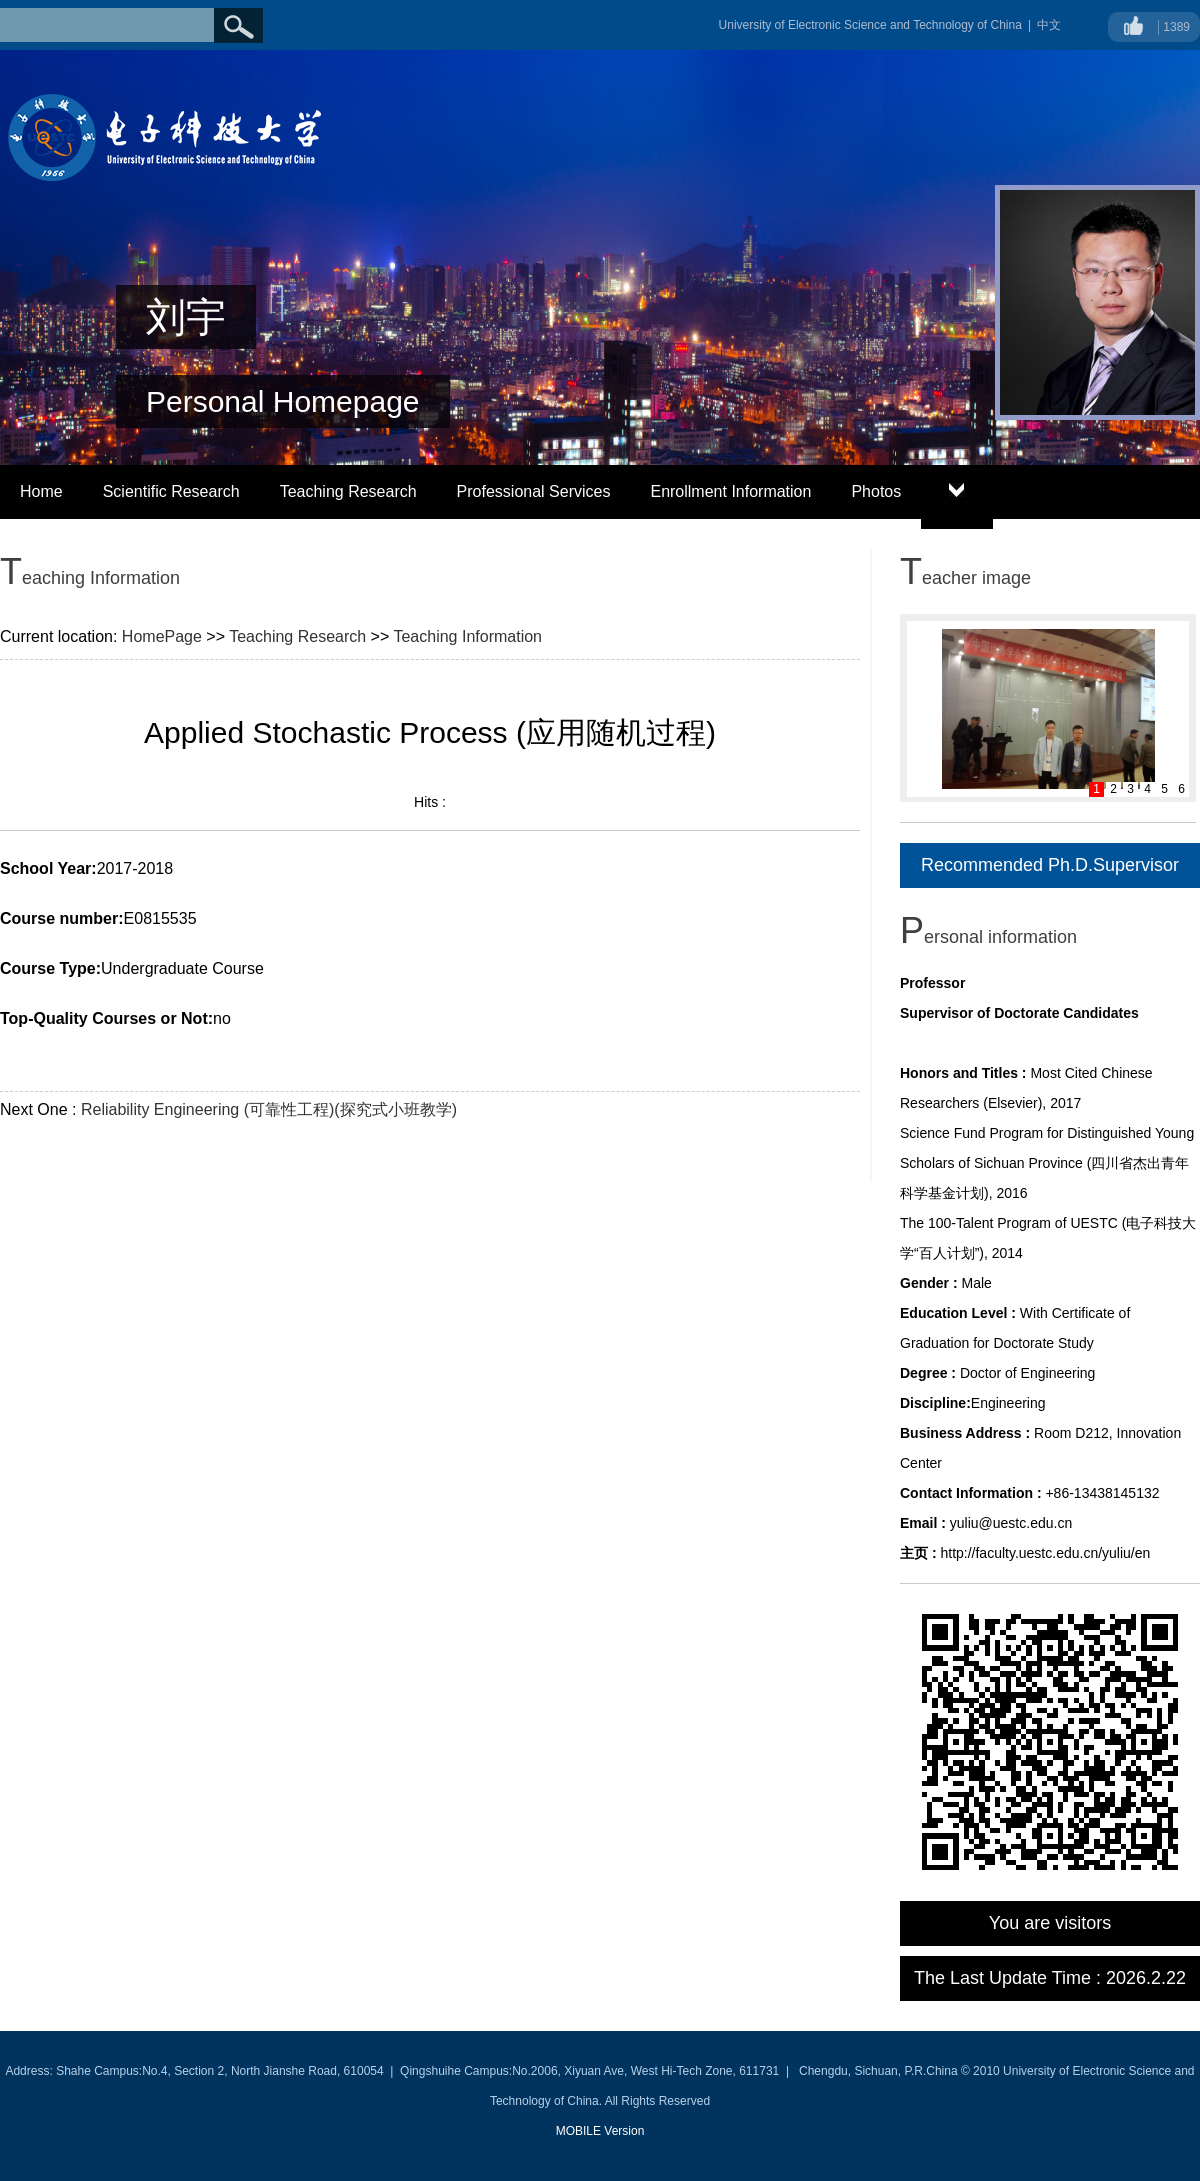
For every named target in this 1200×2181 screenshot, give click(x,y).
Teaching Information (467, 636)
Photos (876, 491)
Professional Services (534, 491)
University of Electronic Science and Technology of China (870, 25)
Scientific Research (171, 491)
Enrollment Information (730, 491)
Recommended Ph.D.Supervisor (1050, 865)
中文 (1049, 25)
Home (41, 491)
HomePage (162, 636)
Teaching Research (348, 491)
